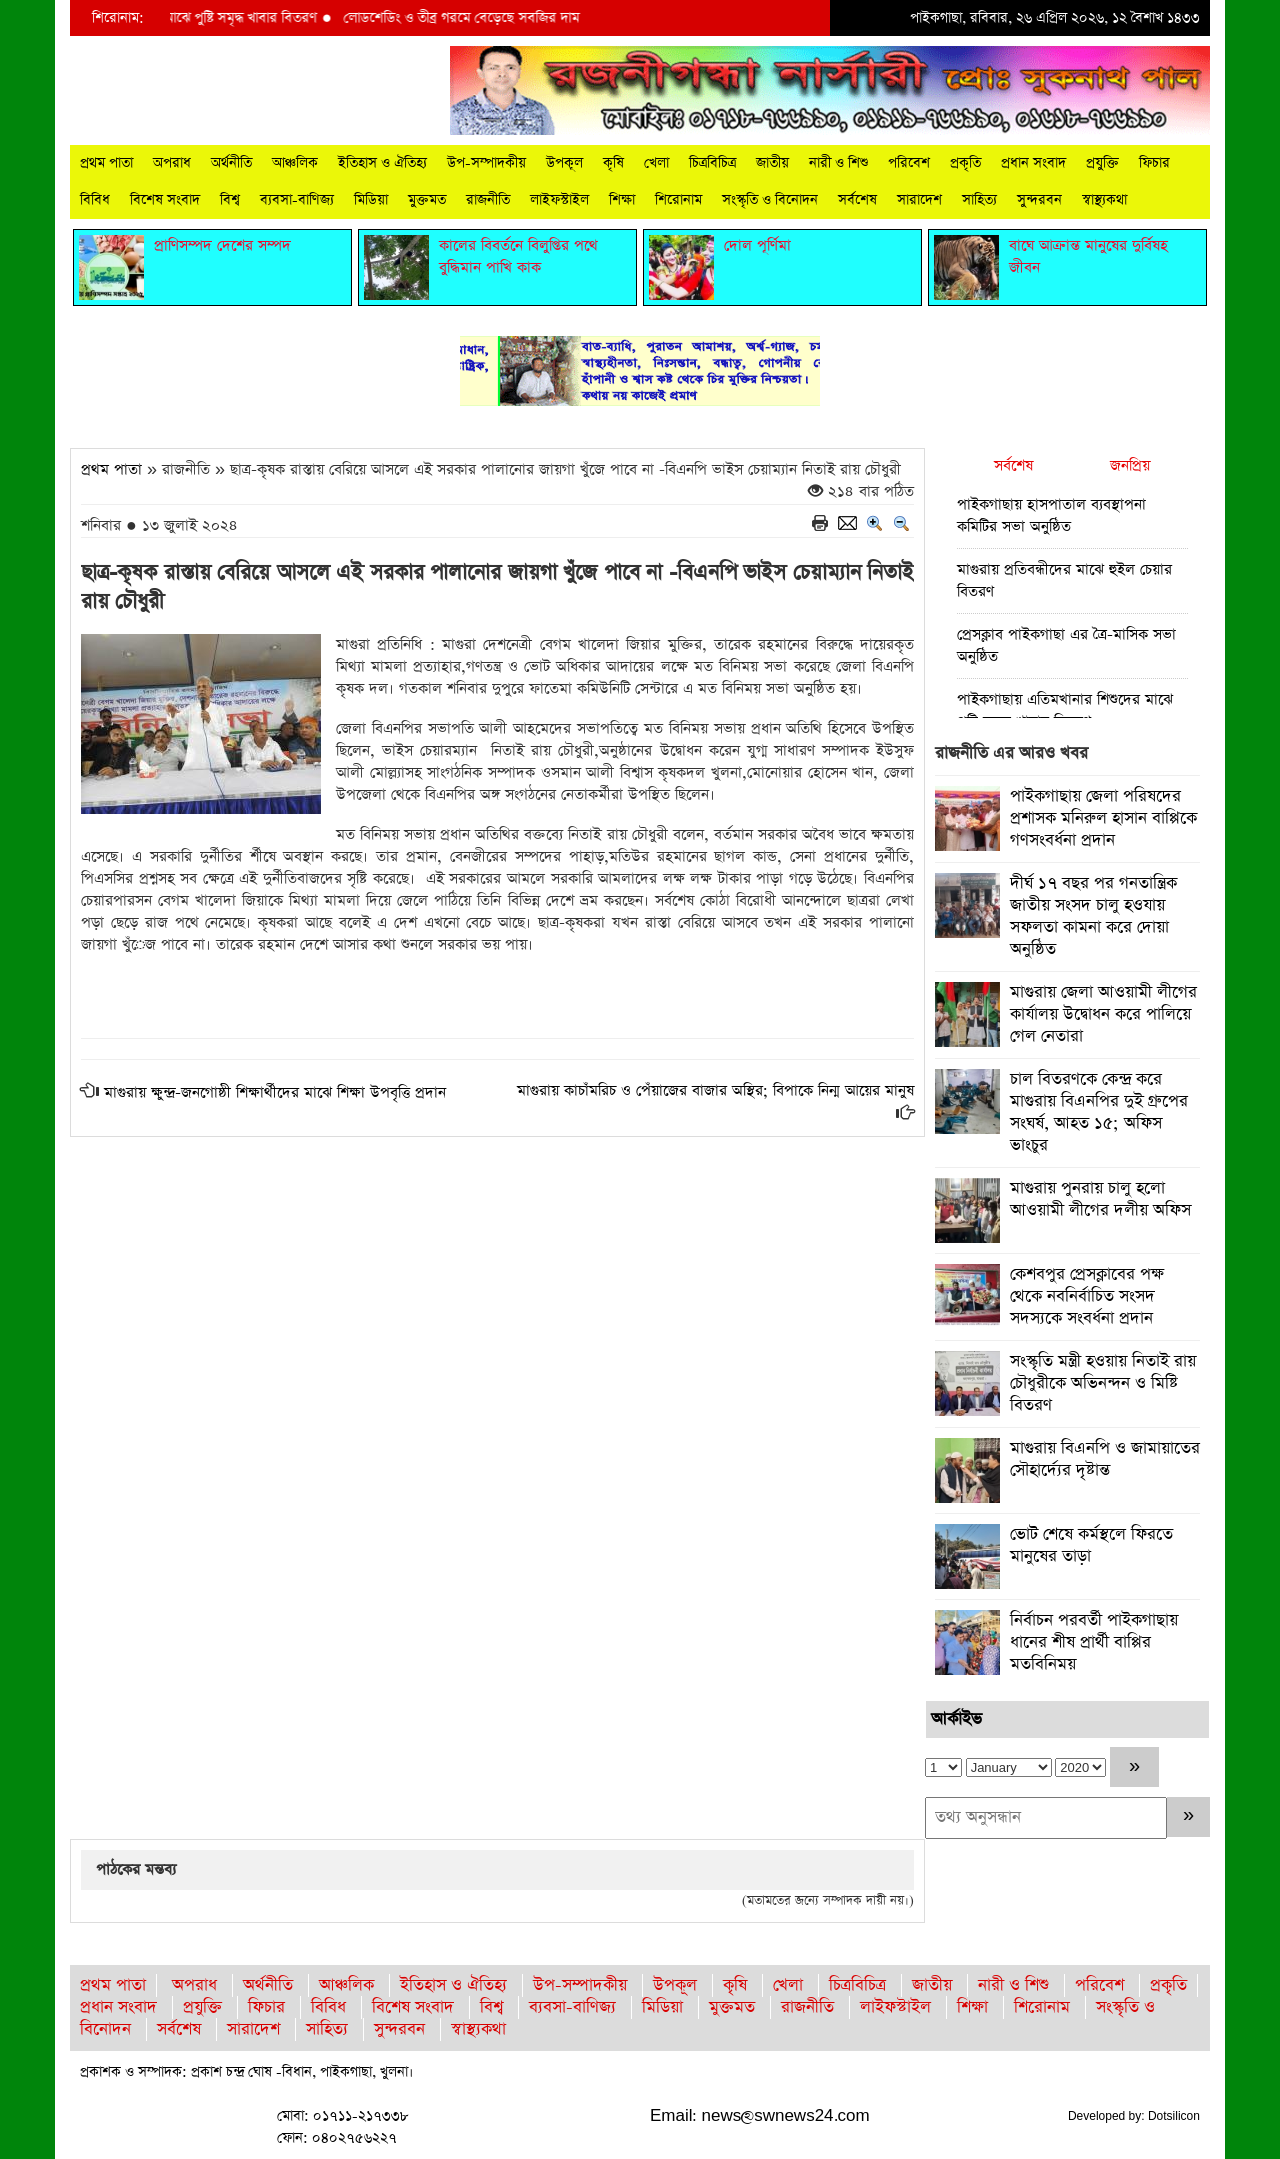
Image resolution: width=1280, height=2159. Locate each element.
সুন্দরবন (1039, 200)
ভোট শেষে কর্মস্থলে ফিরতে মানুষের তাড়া (1091, 1545)
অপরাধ (172, 163)
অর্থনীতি (231, 163)
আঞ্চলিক (295, 163)
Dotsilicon (1174, 2116)
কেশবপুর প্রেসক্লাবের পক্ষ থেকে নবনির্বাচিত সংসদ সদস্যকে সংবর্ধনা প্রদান (1087, 1296)
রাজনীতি (488, 200)
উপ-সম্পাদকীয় (486, 163)
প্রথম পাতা (106, 163)
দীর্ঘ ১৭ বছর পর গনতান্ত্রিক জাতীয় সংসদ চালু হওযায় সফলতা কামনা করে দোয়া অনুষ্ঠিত (1093, 916)
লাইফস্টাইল (559, 200)
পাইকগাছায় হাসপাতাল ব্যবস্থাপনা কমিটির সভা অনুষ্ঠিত (1051, 515)
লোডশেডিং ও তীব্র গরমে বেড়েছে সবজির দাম (472, 18)
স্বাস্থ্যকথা (1104, 200)
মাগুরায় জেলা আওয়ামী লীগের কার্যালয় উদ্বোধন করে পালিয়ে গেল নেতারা (1103, 1014)
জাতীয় (772, 163)
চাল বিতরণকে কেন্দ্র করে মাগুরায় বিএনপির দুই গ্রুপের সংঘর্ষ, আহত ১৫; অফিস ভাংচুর (1099, 1112)
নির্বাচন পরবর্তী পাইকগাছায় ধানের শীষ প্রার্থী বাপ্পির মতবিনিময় (1094, 1642)
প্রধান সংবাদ (1033, 163)
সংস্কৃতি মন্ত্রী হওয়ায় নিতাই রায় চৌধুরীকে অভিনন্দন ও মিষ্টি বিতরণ (1103, 1383)
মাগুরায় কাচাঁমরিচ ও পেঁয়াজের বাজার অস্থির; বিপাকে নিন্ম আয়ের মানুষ (715, 1090)
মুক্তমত (427, 200)
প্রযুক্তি (1102, 163)
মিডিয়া (371, 200)
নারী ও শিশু (838, 163)
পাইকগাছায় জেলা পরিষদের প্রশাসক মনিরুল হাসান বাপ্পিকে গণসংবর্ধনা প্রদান (1103, 818)
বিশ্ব (230, 200)
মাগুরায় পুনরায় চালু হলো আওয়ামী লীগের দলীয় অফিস (1100, 1199)
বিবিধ (95, 200)
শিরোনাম (678, 200)
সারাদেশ (919, 200)
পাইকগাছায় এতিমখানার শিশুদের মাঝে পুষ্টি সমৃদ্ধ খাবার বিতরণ (1065, 710)
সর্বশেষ (857, 200)
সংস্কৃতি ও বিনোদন (770, 200)
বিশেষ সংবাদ (165, 200)
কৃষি (613, 163)
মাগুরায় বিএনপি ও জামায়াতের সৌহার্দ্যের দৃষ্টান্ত (1105, 1459)
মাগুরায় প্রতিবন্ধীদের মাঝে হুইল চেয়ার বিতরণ (1064, 580)
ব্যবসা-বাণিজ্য (297, 200)
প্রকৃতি (965, 163)
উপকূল (564, 163)
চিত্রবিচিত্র (712, 163)
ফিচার (1154, 163)
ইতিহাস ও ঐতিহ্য (382, 163)
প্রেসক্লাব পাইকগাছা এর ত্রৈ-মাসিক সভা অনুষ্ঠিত (1066, 645)
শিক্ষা (622, 200)
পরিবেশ (909, 163)
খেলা (656, 163)
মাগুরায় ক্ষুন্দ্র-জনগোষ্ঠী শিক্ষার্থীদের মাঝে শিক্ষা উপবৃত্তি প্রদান (275, 1092)
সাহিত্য (979, 200)
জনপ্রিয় (1130, 465)
